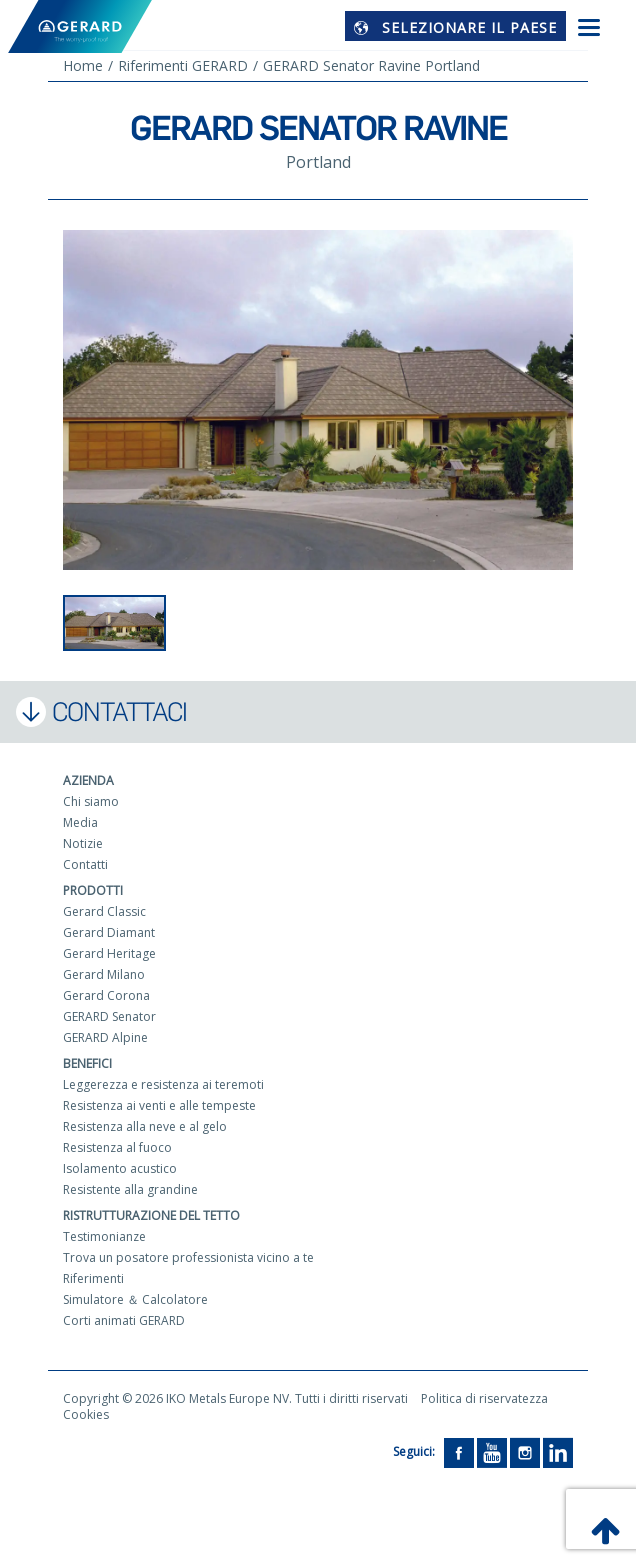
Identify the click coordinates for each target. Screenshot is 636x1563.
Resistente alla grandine (130, 1189)
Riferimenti (93, 1278)
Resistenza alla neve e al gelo (145, 1126)
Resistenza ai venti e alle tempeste (159, 1105)
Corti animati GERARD (124, 1320)
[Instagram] (525, 1451)
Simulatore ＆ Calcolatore (135, 1299)
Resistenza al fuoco (117, 1147)
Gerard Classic (104, 911)
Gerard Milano (104, 974)
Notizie (83, 843)
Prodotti (93, 890)
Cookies (86, 1414)
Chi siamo (91, 801)
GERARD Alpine (105, 1037)
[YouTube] (492, 1451)
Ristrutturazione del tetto (151, 1215)
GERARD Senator (109, 1016)
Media (80, 822)
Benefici (87, 1063)
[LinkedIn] (558, 1451)
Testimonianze (104, 1236)
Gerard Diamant (109, 932)
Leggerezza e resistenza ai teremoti (163, 1084)
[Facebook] (459, 1451)
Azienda (88, 780)
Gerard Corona (106, 995)
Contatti (85, 864)
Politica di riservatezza (484, 1398)
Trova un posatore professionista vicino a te (188, 1257)
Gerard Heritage (109, 953)
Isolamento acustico (120, 1168)
